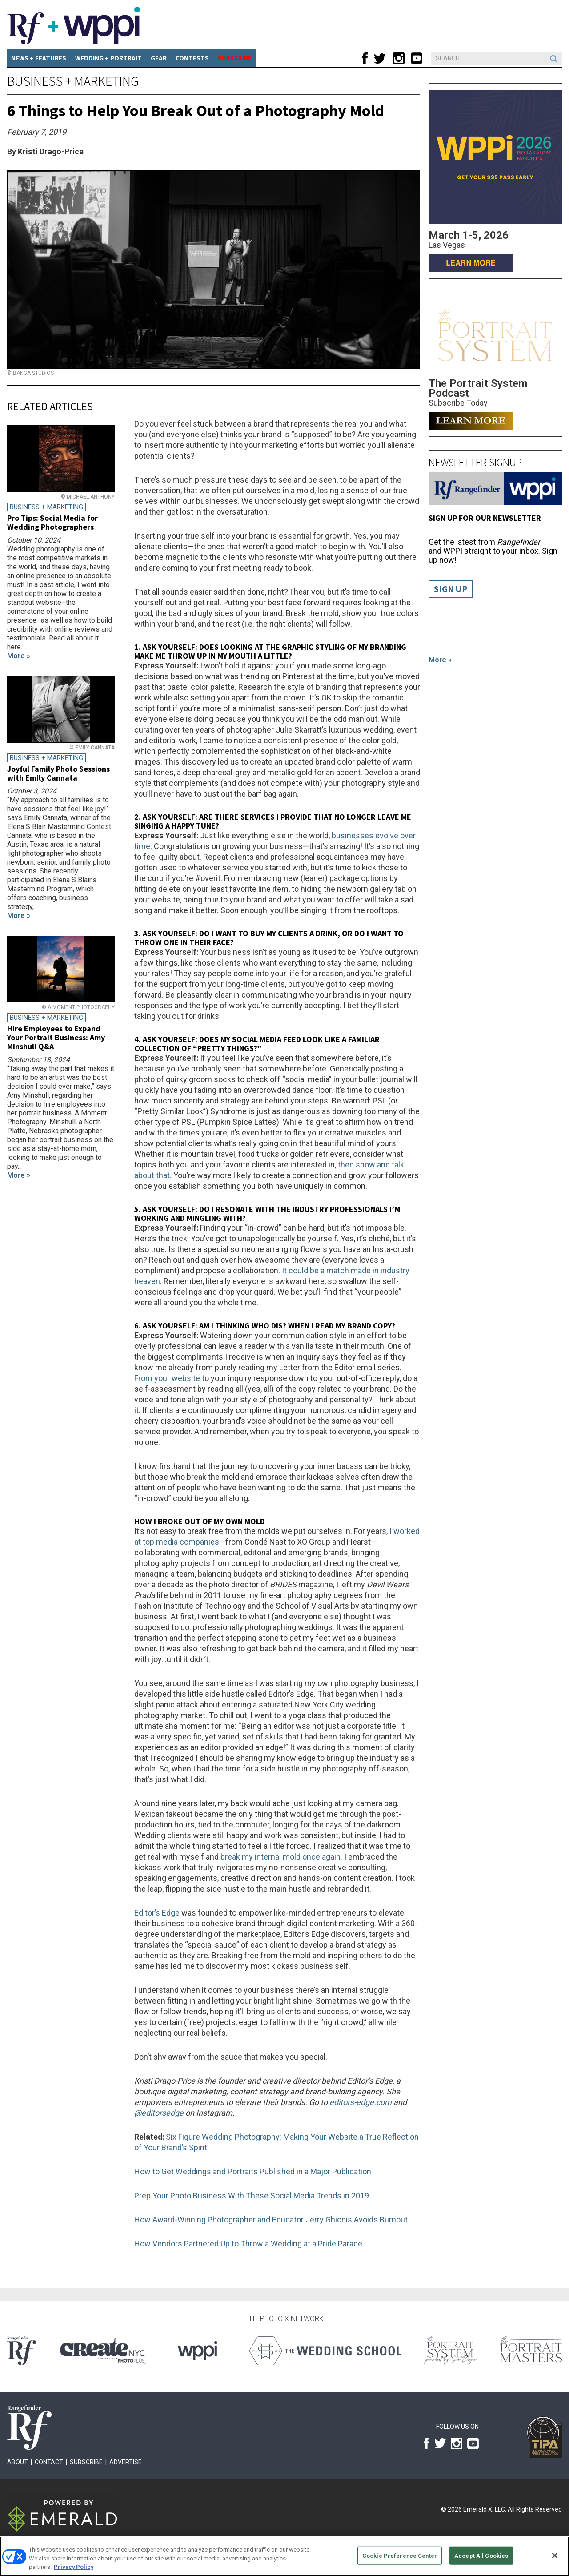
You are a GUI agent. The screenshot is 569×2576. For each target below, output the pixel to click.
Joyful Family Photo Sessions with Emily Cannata (58, 773)
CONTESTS (192, 58)
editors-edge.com (360, 2102)
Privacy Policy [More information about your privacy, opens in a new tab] (73, 2567)
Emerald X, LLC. (484, 2509)
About (17, 2462)
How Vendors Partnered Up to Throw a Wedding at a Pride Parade (248, 2243)
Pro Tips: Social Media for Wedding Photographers (52, 522)
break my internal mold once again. (281, 1856)
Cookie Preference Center (399, 2555)
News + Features (38, 58)
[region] (284, 2556)
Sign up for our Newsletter (485, 518)
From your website (167, 1378)
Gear (159, 58)
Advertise (125, 2462)
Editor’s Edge (157, 1912)
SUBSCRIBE (235, 58)
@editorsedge (159, 2112)
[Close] (555, 2555)
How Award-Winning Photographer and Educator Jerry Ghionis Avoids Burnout (271, 2219)
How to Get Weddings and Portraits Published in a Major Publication (252, 2171)
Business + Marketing (73, 80)
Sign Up (451, 589)
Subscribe (86, 2462)
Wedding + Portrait (108, 58)
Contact (49, 2462)
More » (440, 660)
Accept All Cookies (481, 2555)
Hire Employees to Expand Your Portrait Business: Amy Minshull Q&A (56, 1037)
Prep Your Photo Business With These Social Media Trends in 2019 (251, 2195)
